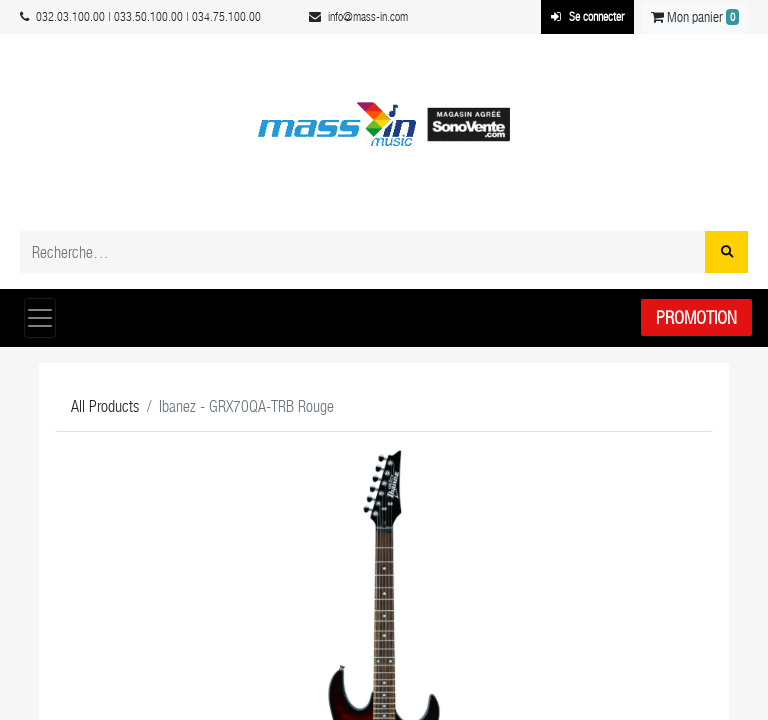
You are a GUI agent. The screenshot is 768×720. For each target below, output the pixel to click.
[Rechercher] (726, 252)
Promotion (696, 317)
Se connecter (587, 17)
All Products (105, 406)
